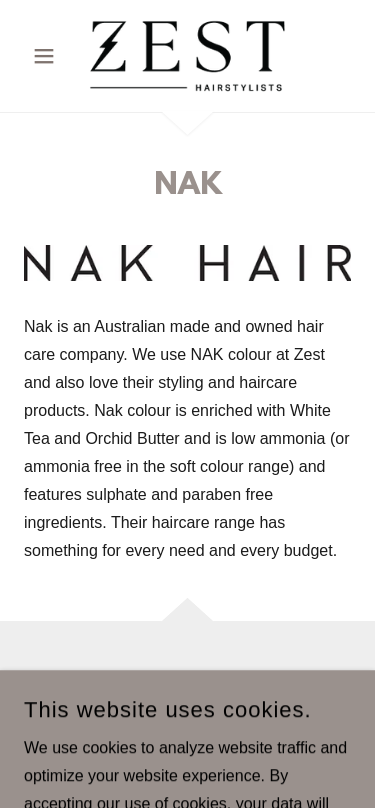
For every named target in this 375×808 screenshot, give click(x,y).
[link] (188, 56)
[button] (48, 56)
